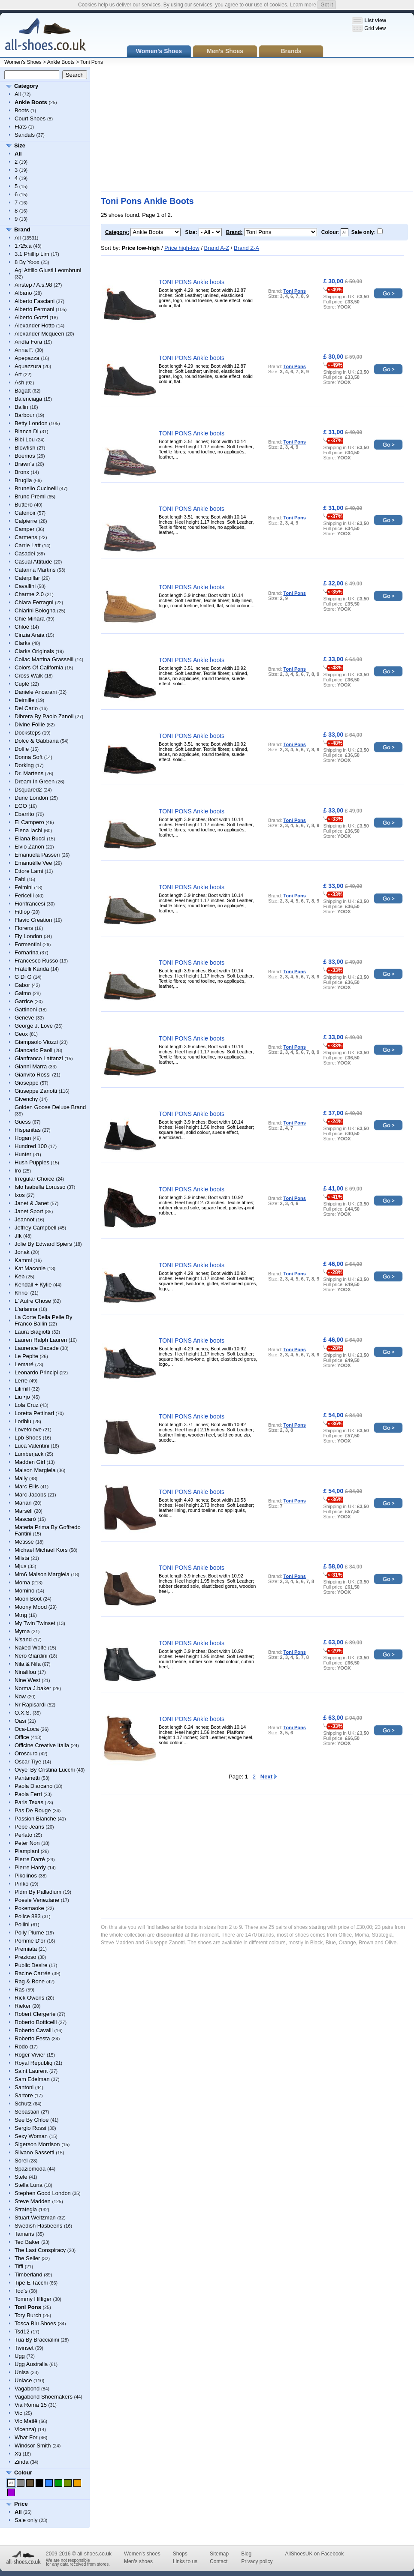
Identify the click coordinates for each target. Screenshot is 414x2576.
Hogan (23, 1138)
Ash (19, 382)
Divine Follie (30, 724)
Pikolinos (26, 1875)
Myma (22, 1631)
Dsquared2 (28, 789)
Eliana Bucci (30, 838)
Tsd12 (22, 2331)
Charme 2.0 (29, 594)
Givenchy (26, 1099)
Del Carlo (26, 708)
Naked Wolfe (30, 1647)
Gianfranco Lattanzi (39, 1058)
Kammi (23, 1260)
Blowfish (25, 447)
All (18, 94)
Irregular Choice (34, 1179)
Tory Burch (28, 2315)
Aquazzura (28, 366)
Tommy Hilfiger (33, 2299)
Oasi (20, 1721)
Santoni (24, 2087)
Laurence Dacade (37, 1348)
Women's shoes (142, 2554)
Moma (22, 1582)
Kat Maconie (30, 1268)
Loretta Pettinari (34, 1413)
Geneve (24, 1017)
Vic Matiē (26, 2421)
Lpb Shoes (28, 1437)
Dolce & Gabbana (37, 741)
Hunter (23, 1154)
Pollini (22, 1924)
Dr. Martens (29, 773)
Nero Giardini (31, 1655)
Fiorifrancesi (30, 903)
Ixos (20, 1195)
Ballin (21, 407)
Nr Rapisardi (30, 1704)
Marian (23, 1502)
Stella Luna (28, 2185)
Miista (22, 1558)
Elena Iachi (28, 830)
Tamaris (24, 2234)
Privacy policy (256, 2561)
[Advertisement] (220, 129)
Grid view (375, 28)
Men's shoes (138, 2561)
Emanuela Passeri (37, 855)
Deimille (24, 700)
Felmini (24, 887)
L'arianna (26, 1309)
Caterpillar (27, 578)
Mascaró (25, 1519)
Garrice (24, 1001)
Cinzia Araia (29, 635)
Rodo (21, 2046)
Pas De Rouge (33, 1810)
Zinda (22, 2462)
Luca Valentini (32, 1445)
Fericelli (24, 895)
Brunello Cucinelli (36, 488)
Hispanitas (28, 1130)
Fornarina (27, 952)
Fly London (28, 936)
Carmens (26, 537)
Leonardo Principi (36, 1372)
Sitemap (219, 2554)
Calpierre (26, 521)
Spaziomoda (30, 2168)
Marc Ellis (27, 1486)
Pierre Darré (30, 1859)
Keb (19, 1276)
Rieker (23, 2006)
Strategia (26, 2209)
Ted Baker (27, 2242)
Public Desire (31, 1965)
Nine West (27, 1680)
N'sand (23, 1639)
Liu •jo (22, 1397)
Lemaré (24, 1364)
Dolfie (22, 749)
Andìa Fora (28, 342)
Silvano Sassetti (34, 2152)
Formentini (28, 944)
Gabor (22, 985)
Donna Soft (28, 757)
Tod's (21, 2291)
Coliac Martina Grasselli (44, 659)
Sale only (26, 2520)
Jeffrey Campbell (35, 1227)
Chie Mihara (30, 618)
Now (20, 1696)
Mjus (20, 1566)
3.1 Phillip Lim (32, 254)
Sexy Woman (31, 2136)
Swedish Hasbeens (38, 2225)
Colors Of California (39, 667)
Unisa (22, 2372)
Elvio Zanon (29, 846)
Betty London (31, 423)
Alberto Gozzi (31, 317)
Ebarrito (24, 814)
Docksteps (28, 732)
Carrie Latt (28, 545)
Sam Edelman (32, 2079)
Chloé (22, 627)
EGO (21, 806)
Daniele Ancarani (36, 692)
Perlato (23, 1835)
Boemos (25, 456)
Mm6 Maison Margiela (42, 1574)
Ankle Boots (61, 62)
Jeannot (24, 1219)
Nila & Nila (28, 1664)
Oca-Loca (27, 1729)
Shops (180, 2554)
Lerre (21, 1380)
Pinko (22, 1883)
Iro (18, 1170)
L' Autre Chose (33, 1301)
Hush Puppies (32, 1162)
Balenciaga (28, 399)
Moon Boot (28, 1598)
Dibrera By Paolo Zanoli (44, 716)
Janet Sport (29, 1211)
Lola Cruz (27, 1405)
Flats (21, 126)
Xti (18, 2453)
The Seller (27, 2258)
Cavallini (25, 586)
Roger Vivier (30, 2054)
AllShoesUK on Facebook (314, 2554)
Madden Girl (30, 1462)
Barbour (24, 415)
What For (26, 2437)
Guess (23, 1122)
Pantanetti (27, 1778)
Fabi (20, 879)
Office (22, 1737)
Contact (218, 2561)
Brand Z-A (246, 248)
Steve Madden (33, 2201)
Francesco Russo (36, 960)
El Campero (29, 822)
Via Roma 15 (31, 2405)
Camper (24, 529)
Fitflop (22, 912)
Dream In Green (34, 781)
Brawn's (24, 464)
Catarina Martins (35, 570)
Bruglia (23, 480)
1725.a (23, 246)
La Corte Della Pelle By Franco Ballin (43, 1320)
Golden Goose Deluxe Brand (50, 1107)
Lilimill (22, 1388)
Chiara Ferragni (34, 602)
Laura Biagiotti (32, 1331)
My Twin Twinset (35, 1623)
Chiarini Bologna (35, 610)
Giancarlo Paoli (33, 1050)
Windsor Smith (33, 2445)
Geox (21, 1034)
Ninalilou (25, 1672)
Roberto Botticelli (36, 2022)
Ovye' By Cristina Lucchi (45, 1769)
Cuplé (22, 684)
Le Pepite (26, 1356)
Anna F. (24, 350)
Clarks (22, 643)
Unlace (23, 2380)
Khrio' (22, 1292)
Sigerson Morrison (37, 2144)
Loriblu (23, 1421)
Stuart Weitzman (35, 2217)
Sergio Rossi (30, 2128)
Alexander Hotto (34, 325)
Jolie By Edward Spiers (43, 1244)
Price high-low (181, 248)
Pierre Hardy (30, 1867)
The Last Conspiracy (40, 2250)
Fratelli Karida (32, 969)
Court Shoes (30, 118)
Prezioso (25, 1957)
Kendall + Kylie (33, 1284)
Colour (23, 2472)
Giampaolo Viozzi (36, 1042)
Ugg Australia (31, 2364)
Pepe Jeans (29, 1826)
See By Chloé (32, 2120)
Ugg (20, 2356)
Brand (22, 229)
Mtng (21, 1615)
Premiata (26, 1949)
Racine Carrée (33, 1973)
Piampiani (27, 1851)
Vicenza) (25, 2429)
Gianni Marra (31, 1066)
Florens (24, 928)
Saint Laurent (31, 2071)
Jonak (22, 1252)
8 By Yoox (27, 262)
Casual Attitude (33, 561)
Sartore (24, 2095)
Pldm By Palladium (38, 1892)
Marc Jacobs (30, 1494)
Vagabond (27, 2388)
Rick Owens (29, 1997)
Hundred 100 (31, 1146)
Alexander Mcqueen (39, 333)
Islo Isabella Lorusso (40, 1187)
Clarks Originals (34, 651)
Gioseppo (27, 1083)
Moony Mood (31, 1607)
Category (26, 86)
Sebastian (27, 2111)
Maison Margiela (35, 1470)
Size (19, 145)
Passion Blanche (35, 1818)
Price (21, 2504)
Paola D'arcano (33, 1786)
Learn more (303, 5)
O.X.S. (23, 1712)
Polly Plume (29, 1932)
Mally (21, 1478)
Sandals (25, 135)
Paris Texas (29, 1802)
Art (18, 374)
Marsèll (24, 1511)
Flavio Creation (33, 920)
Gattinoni (26, 1009)
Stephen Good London (43, 2193)
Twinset (24, 2348)
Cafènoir (25, 513)
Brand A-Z (217, 248)
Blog (246, 2554)
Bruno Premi (30, 496)
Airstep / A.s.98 (33, 285)
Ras (19, 1989)
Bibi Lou (25, 439)
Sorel (21, 2160)
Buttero (24, 504)
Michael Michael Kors (41, 1550)
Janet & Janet (32, 1203)
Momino (24, 1590)
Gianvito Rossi (33, 1074)
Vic (18, 2413)
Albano (23, 293)
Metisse (24, 1541)
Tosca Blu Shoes (35, 2323)
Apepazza (27, 358)
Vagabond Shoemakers (44, 2396)
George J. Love (34, 1026)
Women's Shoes (23, 62)
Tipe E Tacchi (31, 2282)
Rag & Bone (30, 1981)
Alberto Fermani (34, 309)
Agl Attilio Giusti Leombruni (48, 270)
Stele (21, 2177)
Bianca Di (27, 431)
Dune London (31, 798)
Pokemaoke (29, 1908)
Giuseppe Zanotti (36, 1091)
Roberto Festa (32, 2038)
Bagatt (23, 390)
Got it (326, 5)
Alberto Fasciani (34, 301)
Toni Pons (91, 62)
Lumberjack (29, 1454)
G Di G (23, 977)
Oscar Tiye (28, 1761)
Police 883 (28, 1916)
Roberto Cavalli (34, 2030)
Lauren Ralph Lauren (41, 1340)
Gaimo (23, 993)
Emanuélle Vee (33, 863)
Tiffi (19, 2266)
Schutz (23, 2103)
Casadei (25, 553)
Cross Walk (29, 675)
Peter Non (27, 1843)
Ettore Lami (29, 871)
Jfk (18, 1236)
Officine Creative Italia (42, 1745)
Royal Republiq (33, 2063)
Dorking (24, 765)
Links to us (185, 2561)
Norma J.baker (33, 1688)
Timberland (28, 2274)
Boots (22, 110)
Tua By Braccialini (37, 2339)
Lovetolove (28, 1429)
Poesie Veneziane (37, 1900)
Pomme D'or (30, 1940)
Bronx (22, 472)
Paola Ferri (28, 1794)
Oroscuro (26, 1753)
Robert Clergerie (35, 2014)
